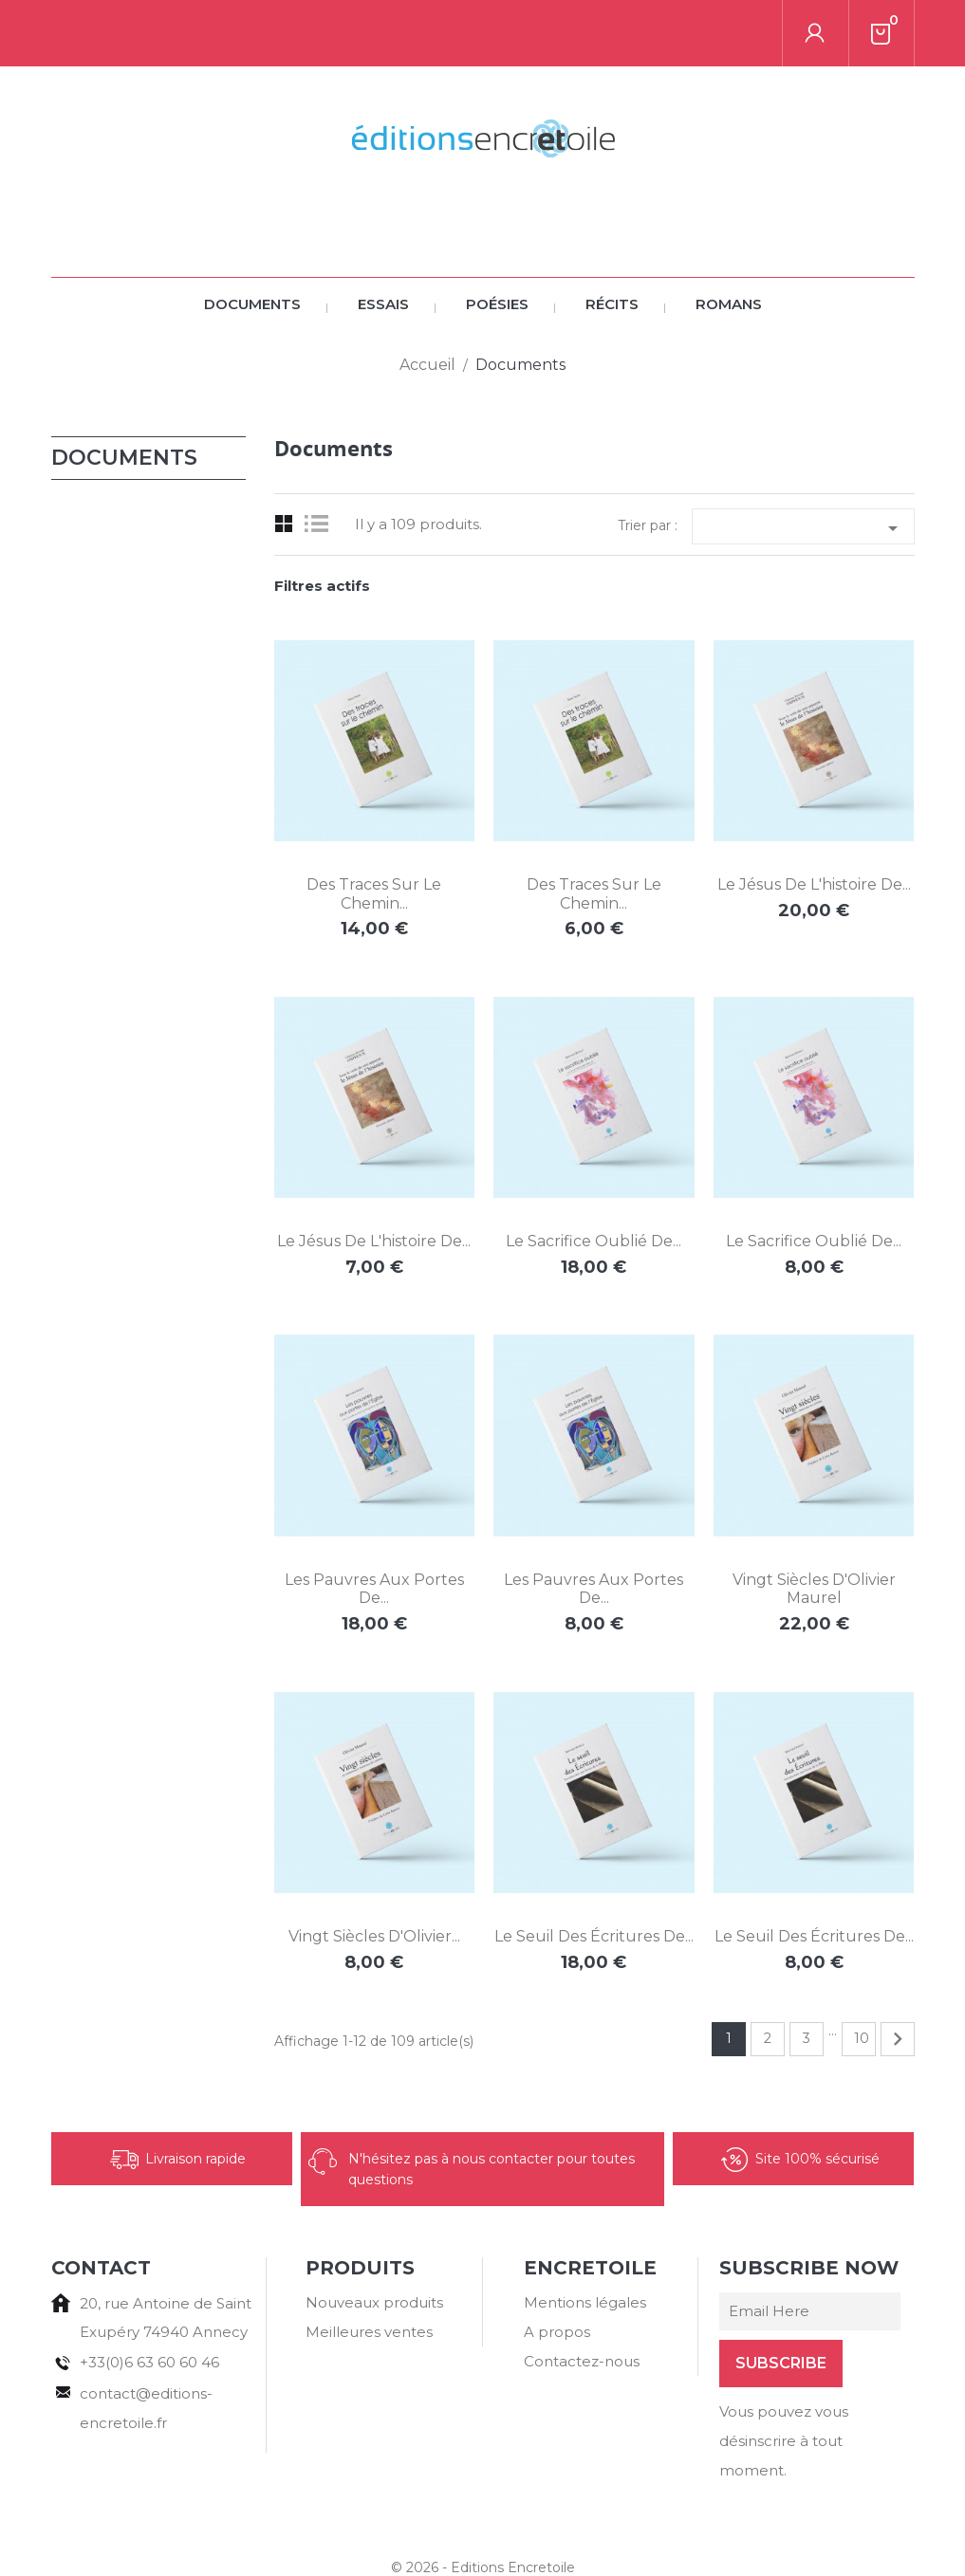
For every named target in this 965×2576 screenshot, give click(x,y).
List (321, 457)
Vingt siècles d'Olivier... (374, 1870)
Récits (612, 238)
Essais (383, 238)
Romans (729, 238)
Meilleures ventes (369, 2265)
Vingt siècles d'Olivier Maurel (814, 1522)
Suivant (897, 1973)
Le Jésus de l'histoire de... (814, 818)
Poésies (497, 238)
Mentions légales (585, 2236)
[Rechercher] (183, 33)
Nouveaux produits (374, 2236)
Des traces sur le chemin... (373, 827)
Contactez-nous (582, 2295)
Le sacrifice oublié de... (593, 1175)
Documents (252, 238)
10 (861, 1971)
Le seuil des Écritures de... (594, 1870)
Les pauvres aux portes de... (374, 1522)
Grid (284, 457)
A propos (557, 2265)
